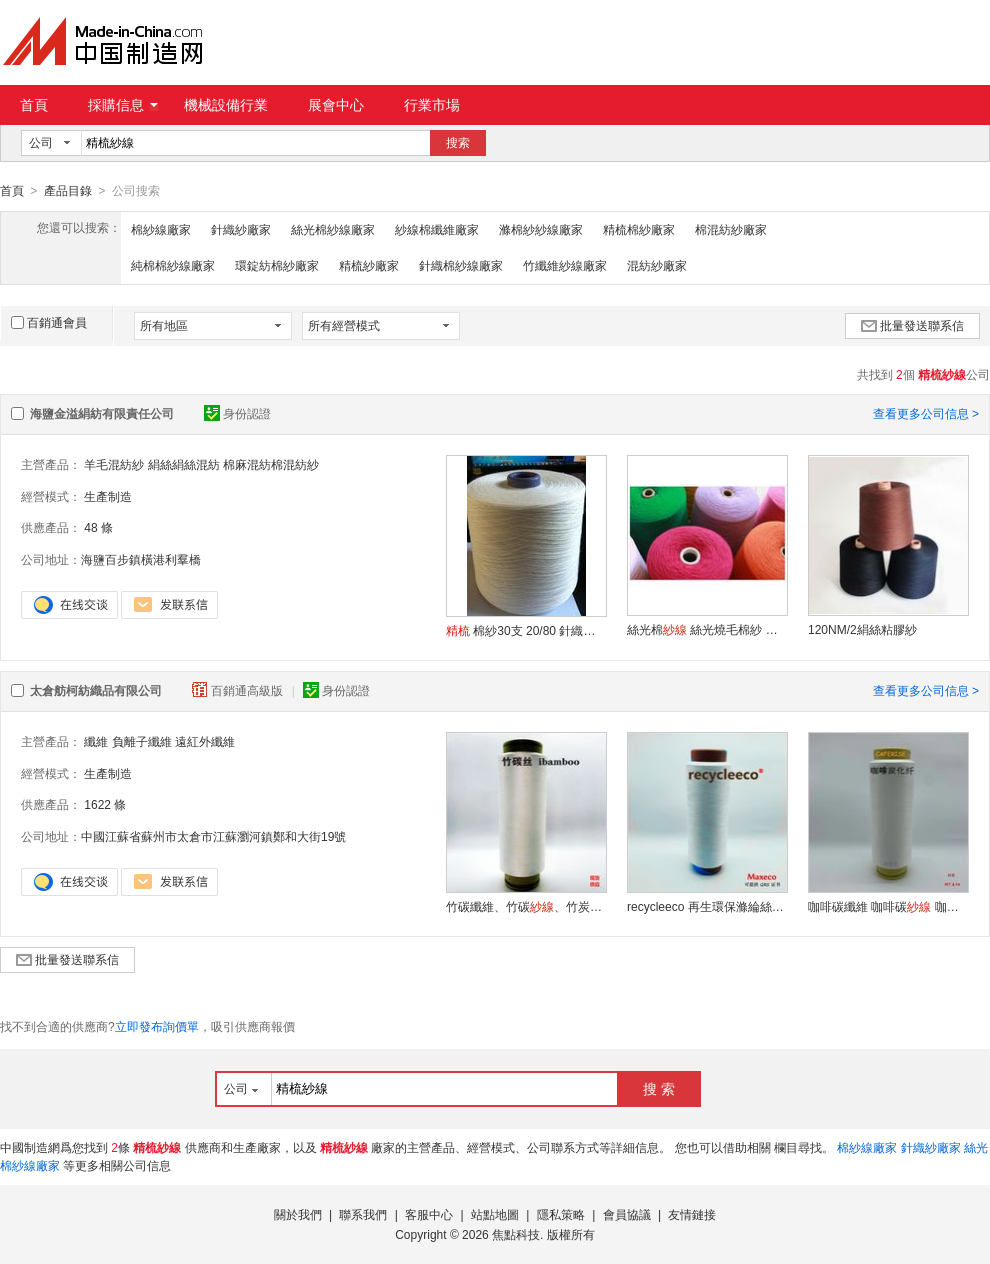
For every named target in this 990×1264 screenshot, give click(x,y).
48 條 (98, 527)
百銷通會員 (49, 322)
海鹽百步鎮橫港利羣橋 (141, 559)
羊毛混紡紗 (114, 464)
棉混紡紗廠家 (731, 229)
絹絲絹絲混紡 (184, 464)
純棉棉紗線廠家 (173, 265)
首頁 (34, 105)
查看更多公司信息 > (926, 413)
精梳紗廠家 (369, 265)
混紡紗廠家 (657, 265)
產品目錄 (68, 191)
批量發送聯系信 (912, 325)
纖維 (96, 741)
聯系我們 (363, 1214)
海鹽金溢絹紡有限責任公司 (102, 413)
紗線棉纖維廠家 (437, 229)
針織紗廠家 (241, 229)
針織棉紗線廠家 (461, 265)
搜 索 (659, 1088)
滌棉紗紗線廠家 (541, 229)
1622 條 (105, 804)
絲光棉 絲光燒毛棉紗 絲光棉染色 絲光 (707, 629)
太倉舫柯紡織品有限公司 (96, 690)
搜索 (458, 143)
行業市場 (432, 105)
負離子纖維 (142, 741)
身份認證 (237, 413)
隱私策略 (561, 1214)
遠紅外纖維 (205, 741)
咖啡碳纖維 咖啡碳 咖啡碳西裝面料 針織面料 (888, 906)
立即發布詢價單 (157, 1026)
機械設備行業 (226, 105)
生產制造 (108, 496)
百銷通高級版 (239, 690)
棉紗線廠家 (161, 229)
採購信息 (123, 105)
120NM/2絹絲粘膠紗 (862, 629)
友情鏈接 (692, 1214)
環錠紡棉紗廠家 (277, 265)
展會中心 (336, 105)
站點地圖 (495, 1214)
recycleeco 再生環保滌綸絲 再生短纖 (707, 906)
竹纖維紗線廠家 (565, 265)
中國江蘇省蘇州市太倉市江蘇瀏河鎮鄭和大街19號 (213, 836)
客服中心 (429, 1214)
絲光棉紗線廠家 (333, 229)
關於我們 (298, 1214)
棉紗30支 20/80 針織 (526, 630)
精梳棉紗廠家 (639, 229)
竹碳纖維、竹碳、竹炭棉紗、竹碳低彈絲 (526, 906)
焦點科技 (516, 1234)
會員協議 (627, 1214)
